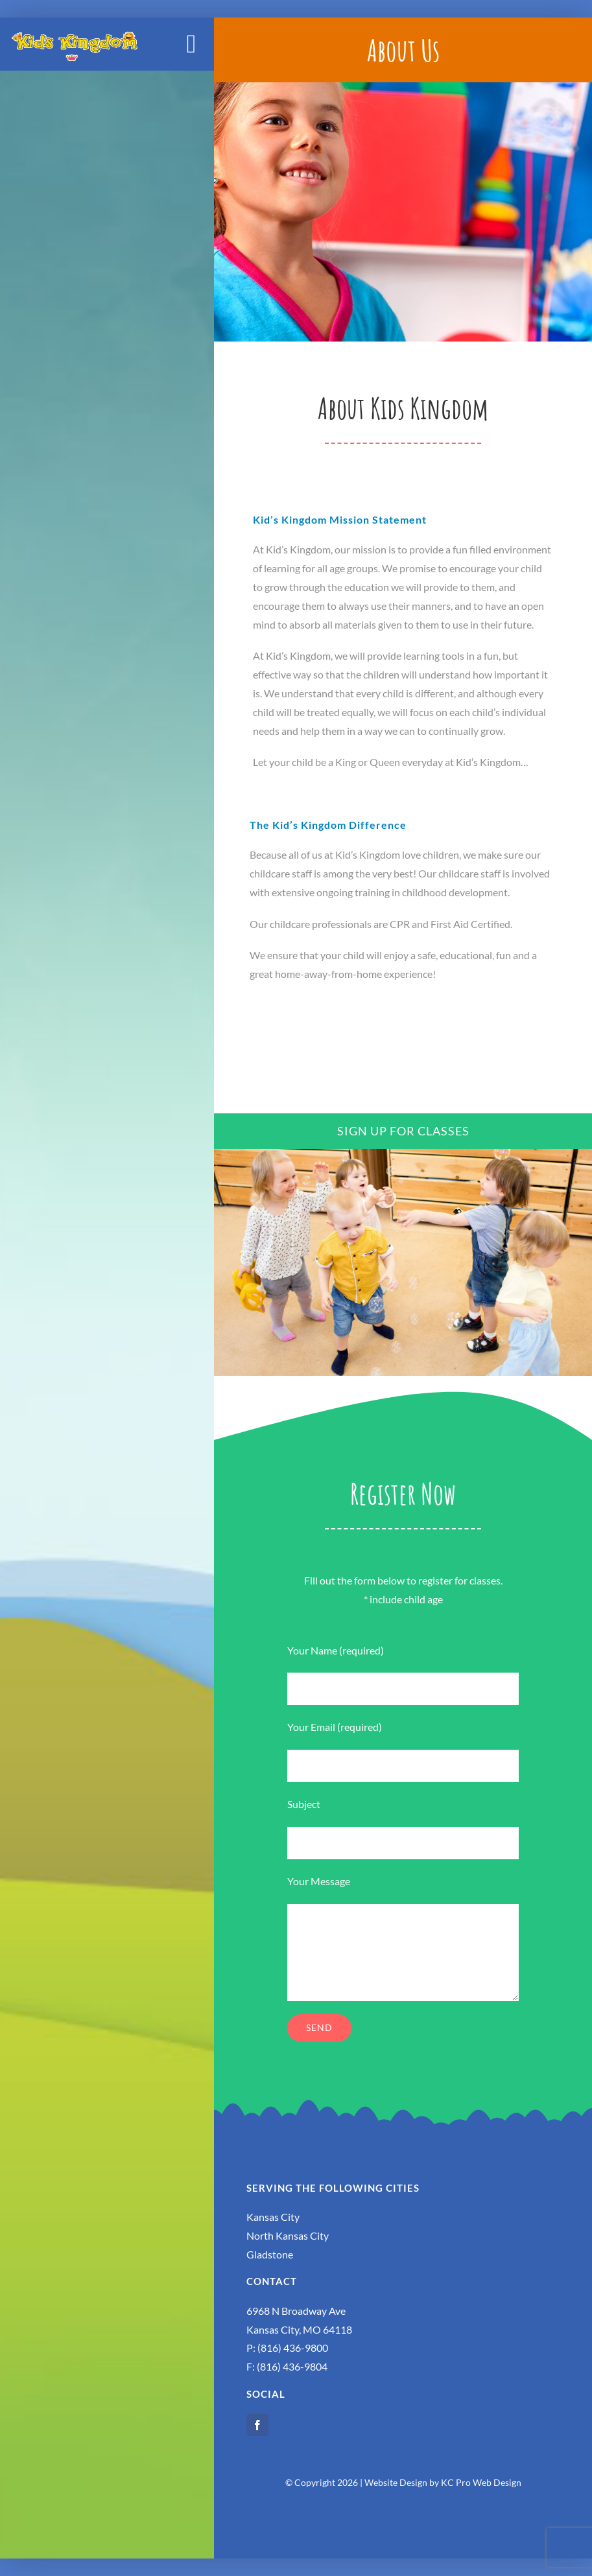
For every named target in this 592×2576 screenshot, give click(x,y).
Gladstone (269, 2254)
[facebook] (257, 2425)
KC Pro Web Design (481, 2482)
